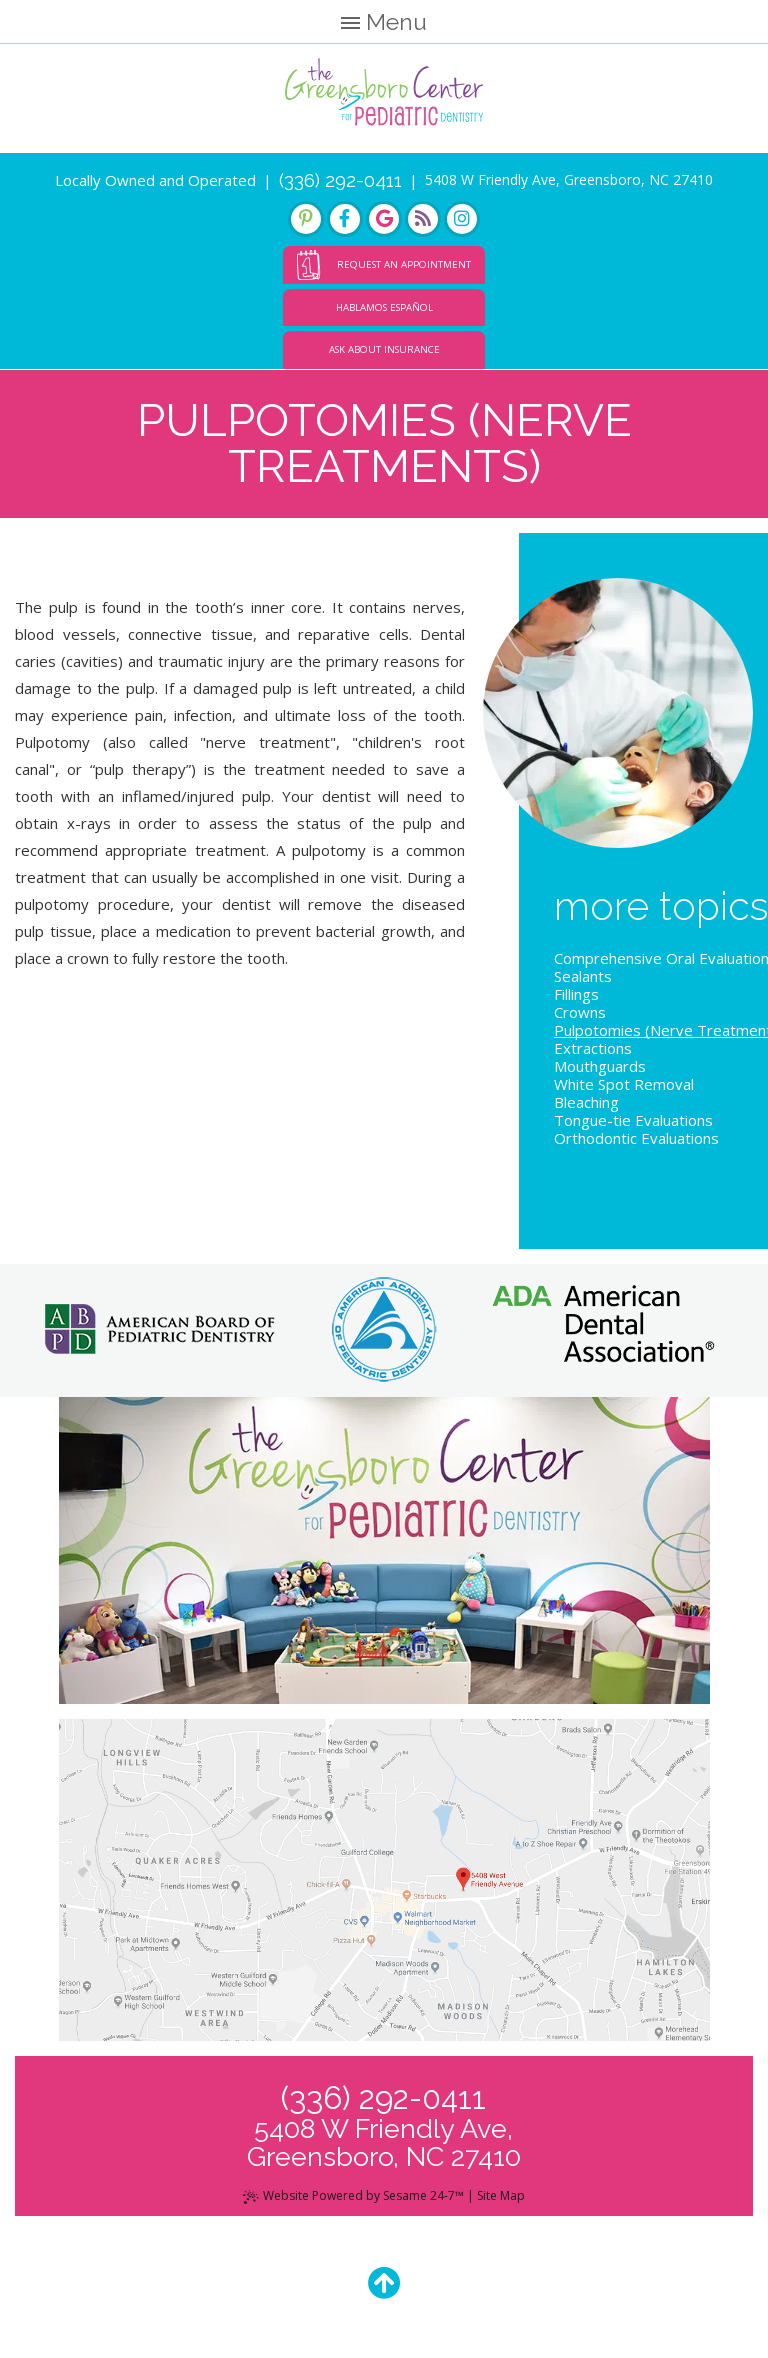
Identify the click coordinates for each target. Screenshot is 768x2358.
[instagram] (462, 219)
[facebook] (345, 219)
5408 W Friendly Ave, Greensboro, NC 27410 (569, 179)
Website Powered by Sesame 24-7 (353, 2195)
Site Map (501, 2195)
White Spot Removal (624, 1084)
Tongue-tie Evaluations (633, 1120)
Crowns (580, 1012)
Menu (384, 21)
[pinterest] (306, 219)
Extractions (593, 1048)
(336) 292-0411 (340, 180)
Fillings (576, 994)
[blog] (423, 219)
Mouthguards (600, 1066)
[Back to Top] (384, 2282)
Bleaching (586, 1102)
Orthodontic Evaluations (636, 1138)
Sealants (583, 976)
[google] (384, 219)
